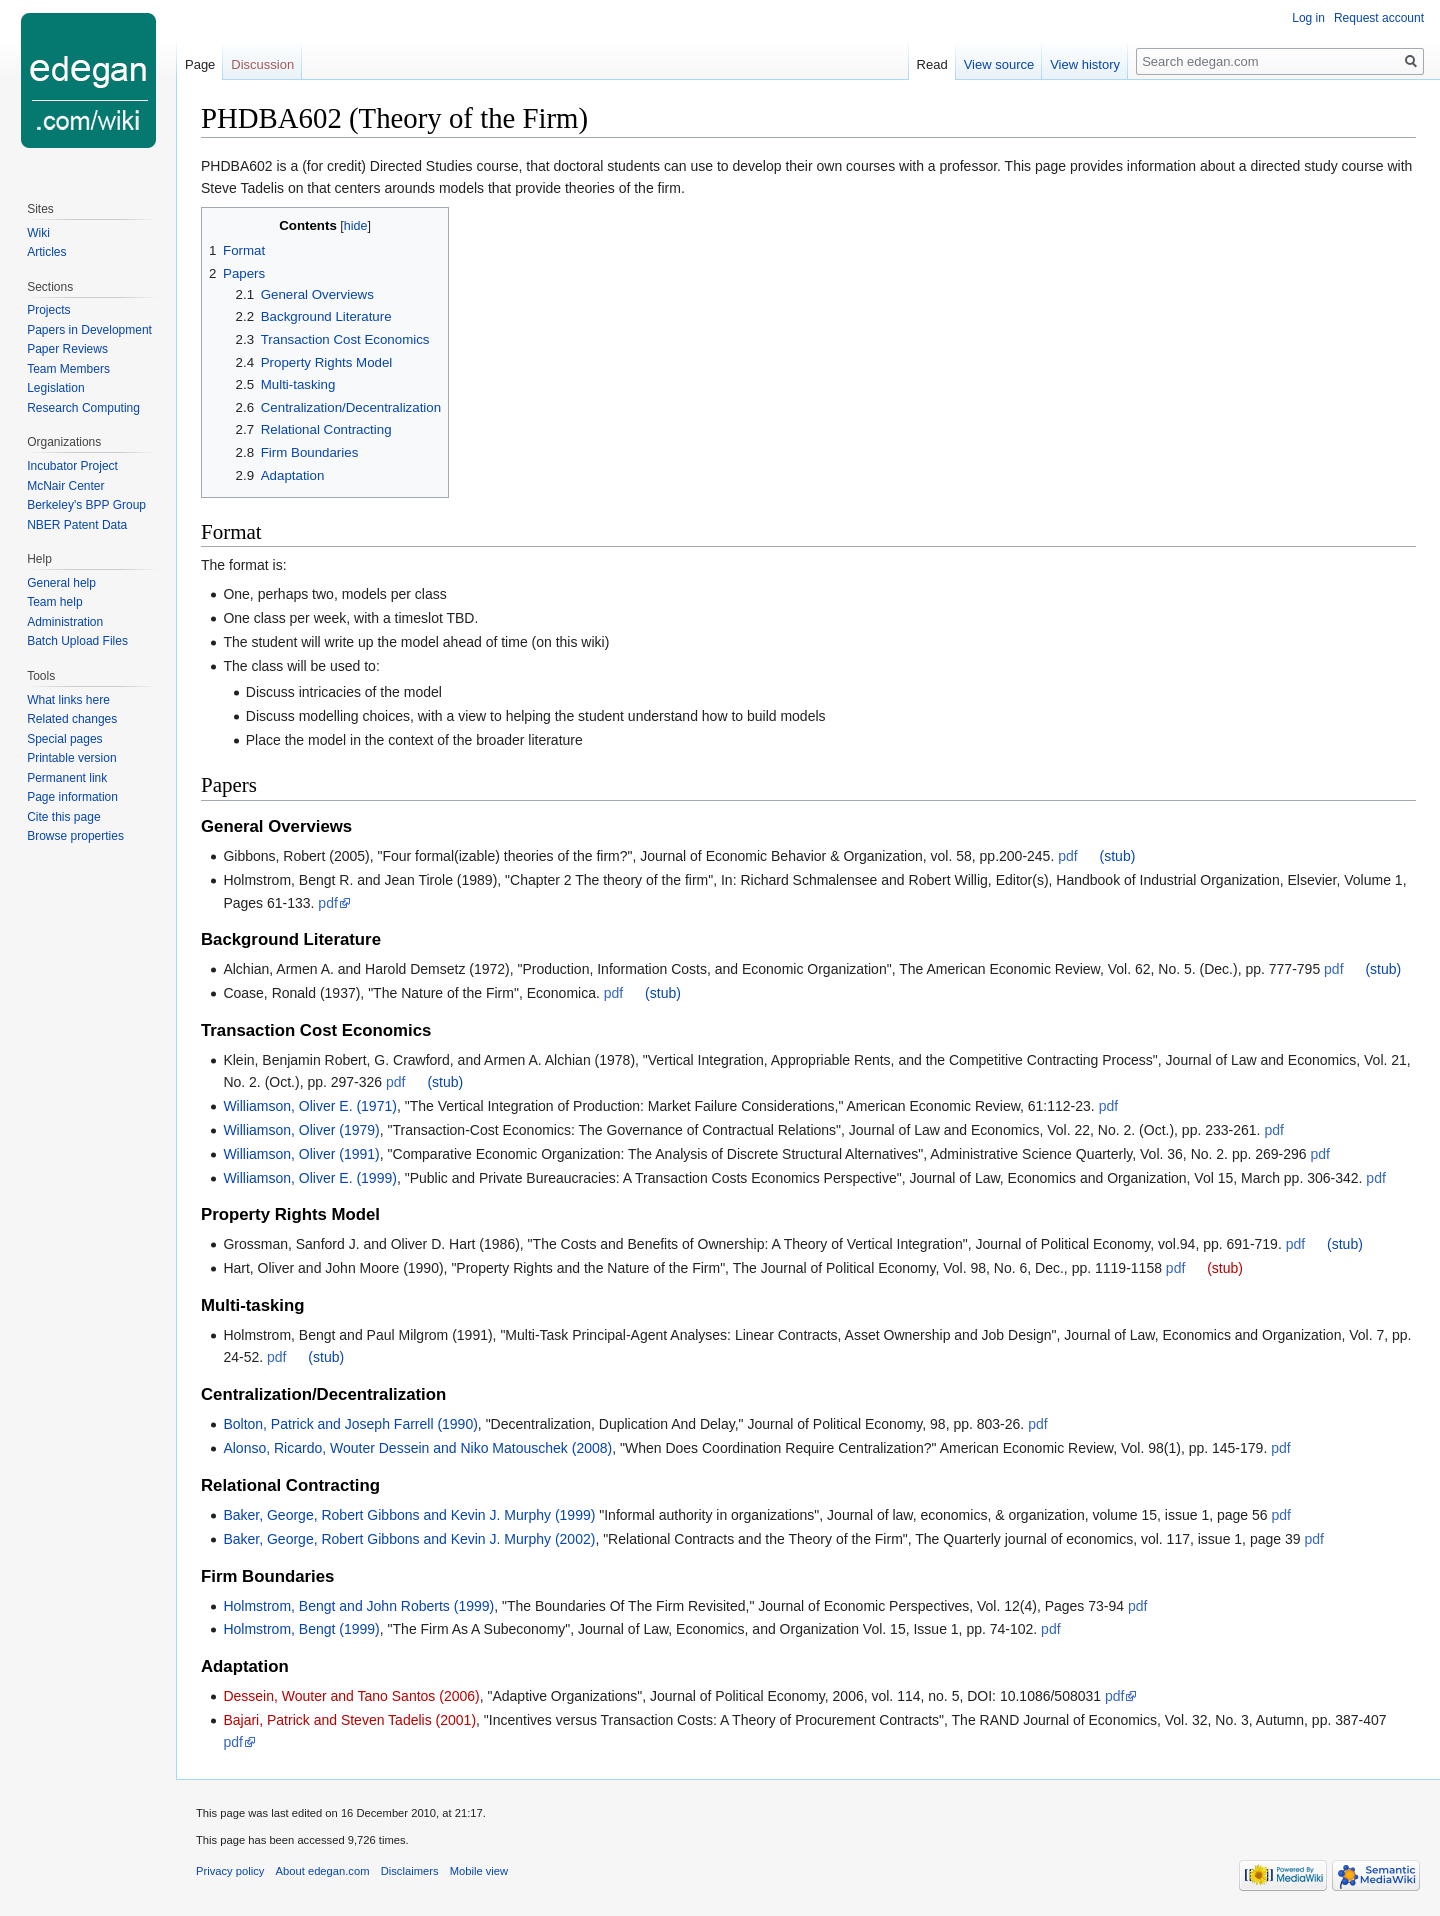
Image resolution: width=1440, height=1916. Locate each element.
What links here (68, 700)
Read (932, 64)
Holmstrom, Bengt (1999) (301, 1629)
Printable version (71, 758)
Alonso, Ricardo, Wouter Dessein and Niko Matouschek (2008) (417, 1448)
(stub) (1118, 856)
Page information (72, 797)
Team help (54, 602)
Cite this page (63, 817)
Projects (48, 310)
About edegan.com (323, 1871)
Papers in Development (89, 330)
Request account (1379, 18)
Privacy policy (230, 1871)
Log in (1308, 18)
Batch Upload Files (77, 641)
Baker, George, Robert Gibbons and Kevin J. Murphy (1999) (409, 1515)
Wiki (38, 233)
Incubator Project (72, 466)
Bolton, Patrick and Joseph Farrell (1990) (350, 1424)
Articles (46, 252)
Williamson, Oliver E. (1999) (310, 1178)
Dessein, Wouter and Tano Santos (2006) (351, 1696)
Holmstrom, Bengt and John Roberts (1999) (358, 1606)
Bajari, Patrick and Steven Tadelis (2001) (349, 1720)
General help (61, 583)
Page (200, 64)
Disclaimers (410, 1871)
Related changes (72, 719)
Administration (65, 622)
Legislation (55, 388)
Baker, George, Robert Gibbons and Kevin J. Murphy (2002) (409, 1539)
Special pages (64, 739)
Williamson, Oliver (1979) (301, 1130)
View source (999, 64)
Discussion (262, 64)
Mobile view (479, 1871)
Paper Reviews (67, 349)
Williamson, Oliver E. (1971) (310, 1106)
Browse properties (75, 836)
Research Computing (83, 408)
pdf (1067, 856)
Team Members (68, 369)
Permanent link (67, 778)
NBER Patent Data (77, 525)
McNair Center (65, 486)
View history (1085, 64)
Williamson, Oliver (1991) (301, 1154)
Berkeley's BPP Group (86, 505)
